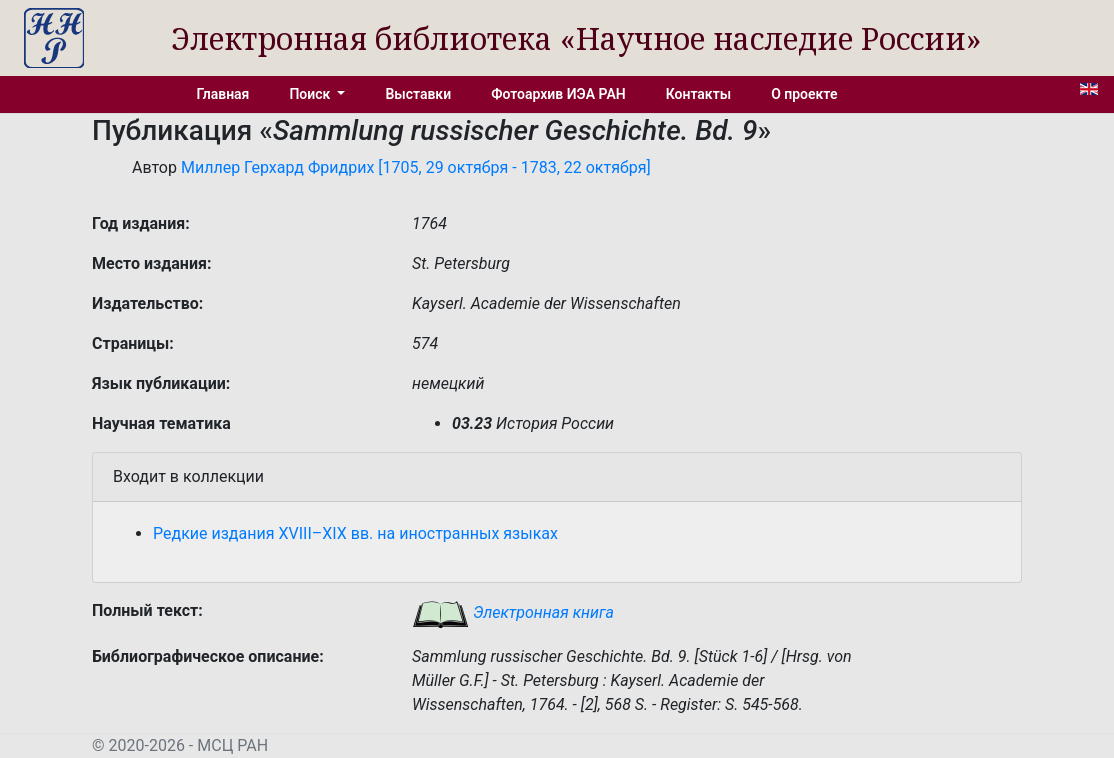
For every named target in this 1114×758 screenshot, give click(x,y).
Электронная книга (513, 612)
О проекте (804, 94)
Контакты (698, 94)
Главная (223, 94)
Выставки (418, 94)
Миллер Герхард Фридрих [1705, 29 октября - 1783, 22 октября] (416, 167)
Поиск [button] (311, 94)
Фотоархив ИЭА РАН (558, 94)
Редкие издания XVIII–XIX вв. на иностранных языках (355, 533)
